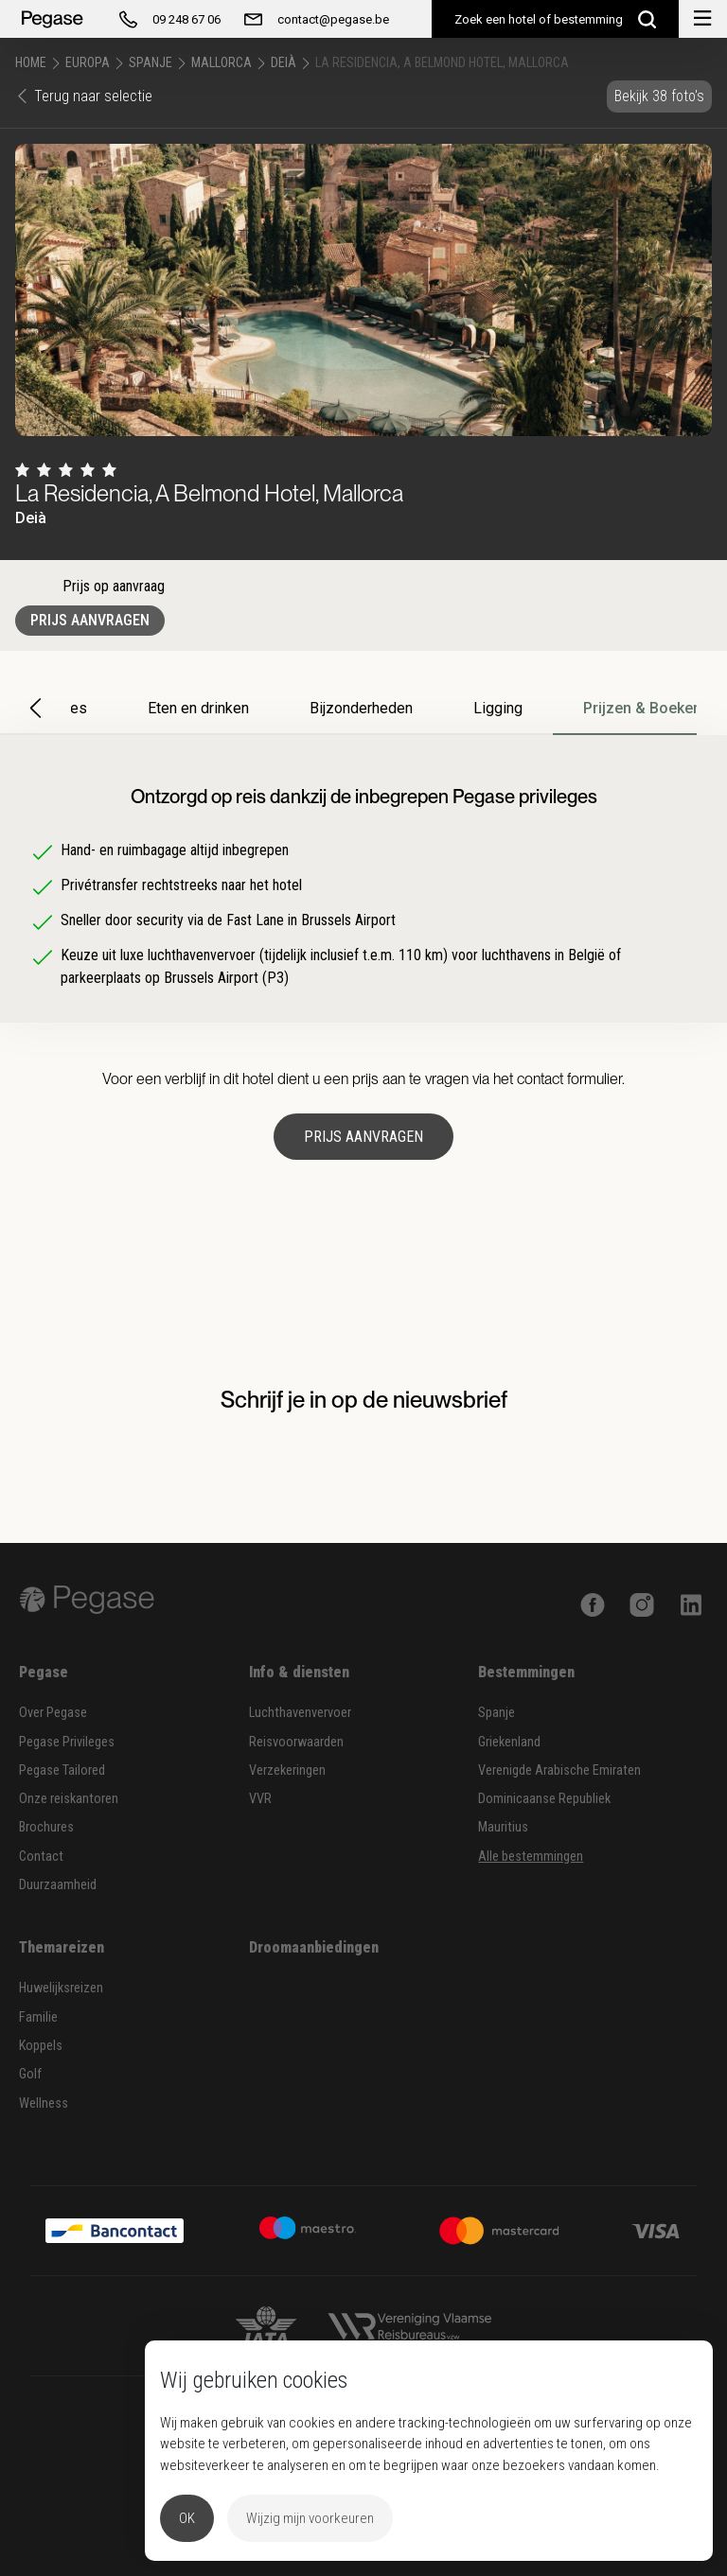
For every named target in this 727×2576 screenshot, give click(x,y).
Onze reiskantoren (68, 1799)
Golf (30, 2074)
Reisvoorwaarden (296, 1742)
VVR (260, 1799)
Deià (283, 62)
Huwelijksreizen (61, 1988)
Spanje (150, 62)
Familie (38, 2017)
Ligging (498, 708)
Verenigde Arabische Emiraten (559, 1770)
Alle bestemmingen (530, 1857)
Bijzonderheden (361, 708)
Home (30, 62)
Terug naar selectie (83, 96)
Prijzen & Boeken (642, 708)
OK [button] (187, 2518)
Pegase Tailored (62, 1770)
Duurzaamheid (58, 1885)
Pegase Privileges (67, 1742)
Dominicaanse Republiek (544, 1799)
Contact (41, 1857)
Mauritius (503, 1827)
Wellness (43, 2103)
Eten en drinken (198, 708)
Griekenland (509, 1742)
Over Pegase (53, 1713)
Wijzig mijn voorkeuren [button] (310, 2518)
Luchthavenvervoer (300, 1713)
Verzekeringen (287, 1770)
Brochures (46, 1827)
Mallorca (221, 62)
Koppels (40, 2046)
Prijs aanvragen (90, 620)
